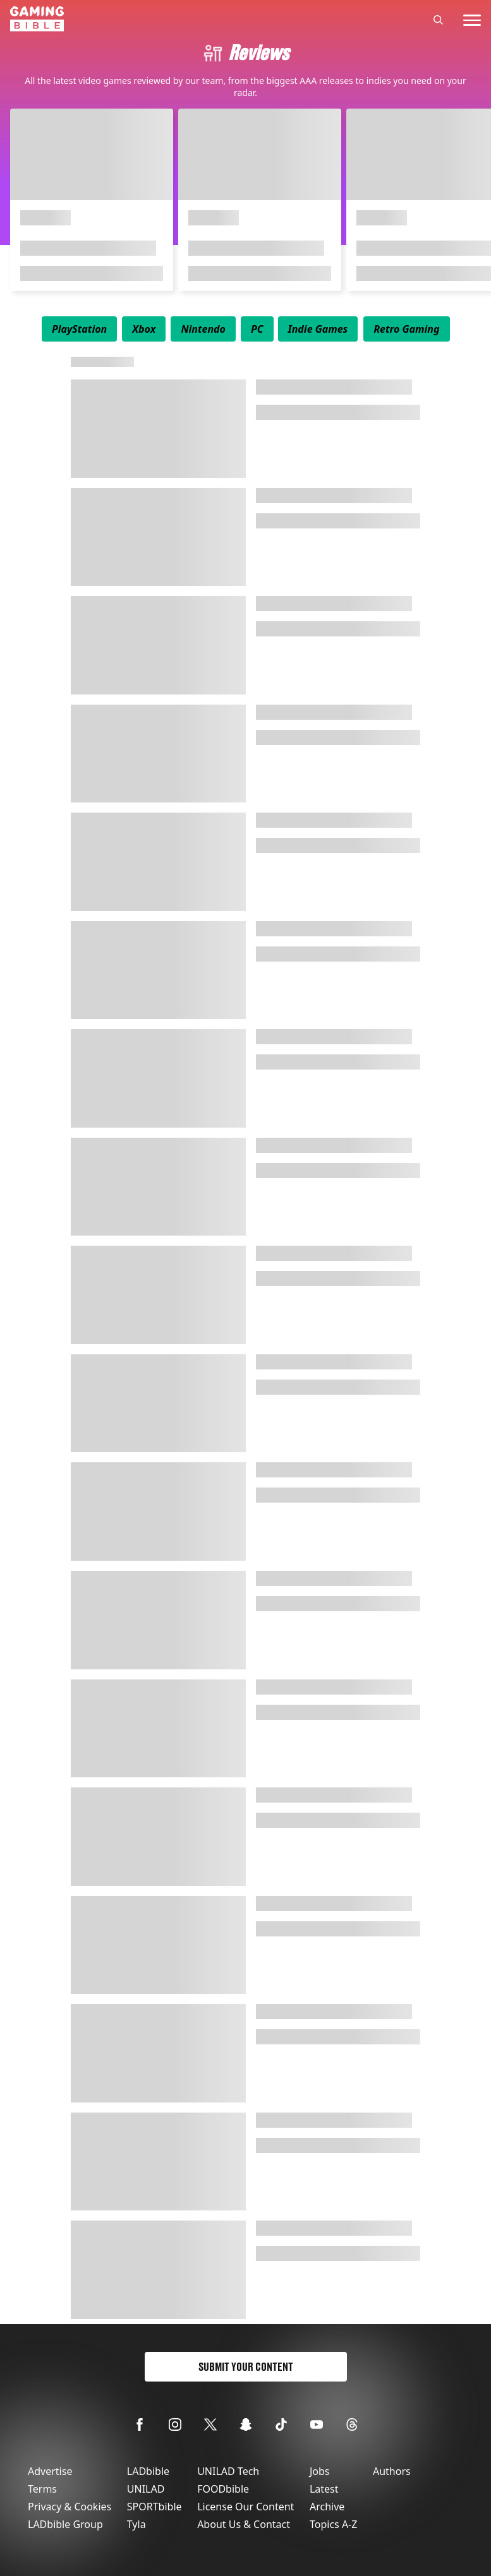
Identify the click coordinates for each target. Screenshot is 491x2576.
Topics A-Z (333, 2524)
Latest (324, 2489)
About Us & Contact (243, 2524)
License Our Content (245, 2506)
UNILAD (146, 2489)
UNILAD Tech (228, 2471)
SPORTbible (154, 2506)
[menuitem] (79, 329)
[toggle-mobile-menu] (472, 20)
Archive (327, 2506)
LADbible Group (65, 2524)
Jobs (320, 2471)
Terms (42, 2489)
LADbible (148, 2471)
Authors (392, 2471)
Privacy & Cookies (69, 2506)
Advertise (50, 2471)
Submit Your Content (245, 2366)
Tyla (136, 2524)
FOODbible (223, 2489)
